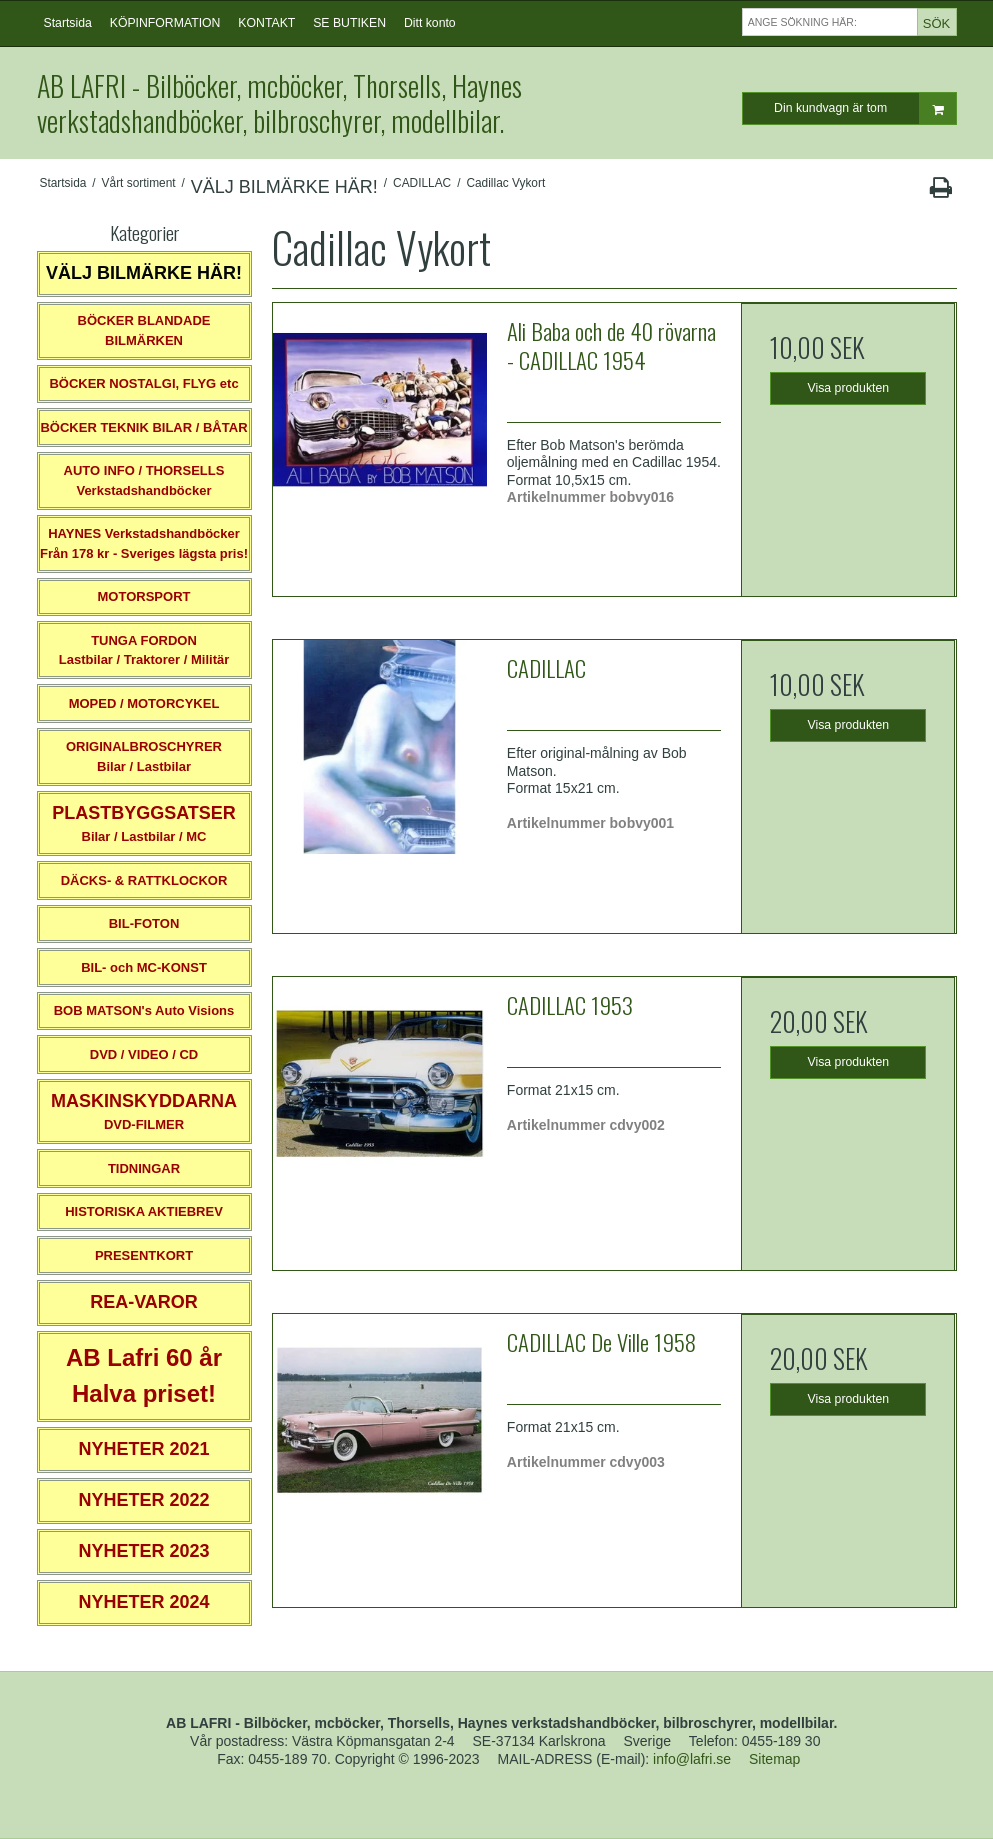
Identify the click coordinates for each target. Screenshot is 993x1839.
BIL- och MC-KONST (144, 967)
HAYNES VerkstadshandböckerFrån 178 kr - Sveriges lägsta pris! (144, 543)
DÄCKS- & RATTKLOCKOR (144, 880)
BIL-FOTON (144, 923)
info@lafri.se (692, 1759)
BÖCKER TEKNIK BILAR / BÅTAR (143, 427)
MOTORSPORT (144, 596)
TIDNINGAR (144, 1168)
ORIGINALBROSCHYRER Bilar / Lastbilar (144, 756)
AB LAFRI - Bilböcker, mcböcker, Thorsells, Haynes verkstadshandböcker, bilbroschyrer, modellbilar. (279, 103)
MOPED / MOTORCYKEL (144, 703)
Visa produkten (849, 388)
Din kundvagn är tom (864, 108)
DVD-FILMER (144, 1111)
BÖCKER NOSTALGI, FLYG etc (143, 383)
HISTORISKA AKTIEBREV (144, 1211)
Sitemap (774, 1759)
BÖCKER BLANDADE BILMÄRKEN (144, 330)
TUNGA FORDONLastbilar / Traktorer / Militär (144, 650)
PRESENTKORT (144, 1255)
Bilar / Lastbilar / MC (144, 823)
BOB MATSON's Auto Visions (144, 1010)
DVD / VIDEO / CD (144, 1054)
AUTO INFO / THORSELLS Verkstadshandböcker (144, 480)
